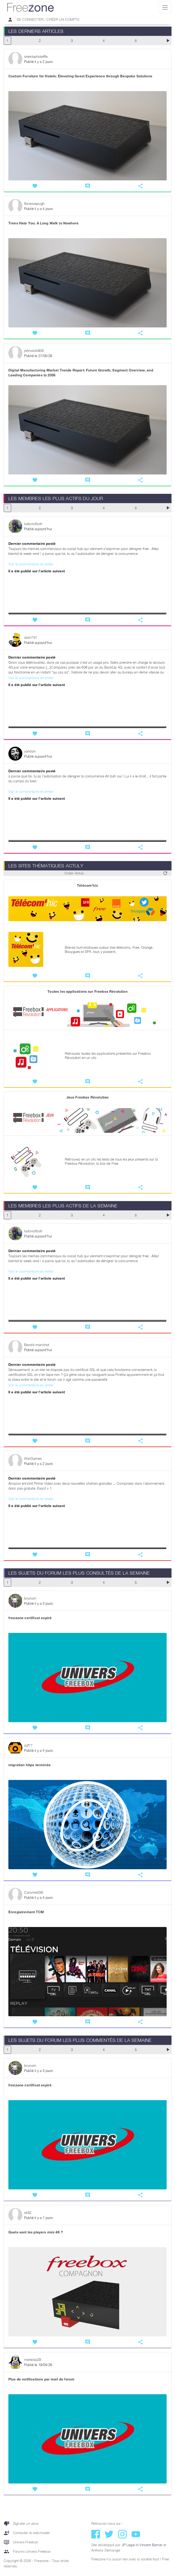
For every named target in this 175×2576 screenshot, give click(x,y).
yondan (30, 751)
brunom (30, 1598)
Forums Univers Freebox (27, 2551)
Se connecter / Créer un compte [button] (41, 19)
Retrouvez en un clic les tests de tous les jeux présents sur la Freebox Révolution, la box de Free (111, 1161)
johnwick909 (33, 350)
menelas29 (32, 2359)
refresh (165, 873)
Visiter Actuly (74, 873)
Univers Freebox (21, 2542)
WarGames (33, 1458)
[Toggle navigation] (165, 7)
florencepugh (34, 203)
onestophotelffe (36, 56)
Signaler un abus (21, 2523)
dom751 (30, 637)
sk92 (28, 2212)
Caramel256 (33, 1892)
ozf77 (28, 1745)
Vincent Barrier (150, 2545)
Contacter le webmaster (27, 2533)
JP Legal (128, 2545)
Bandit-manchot (36, 1345)
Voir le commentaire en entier (31, 564)
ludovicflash (33, 524)
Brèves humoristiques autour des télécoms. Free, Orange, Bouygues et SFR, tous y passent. (109, 949)
